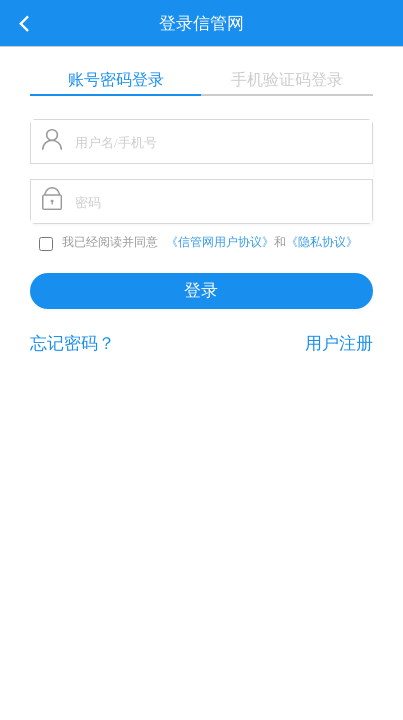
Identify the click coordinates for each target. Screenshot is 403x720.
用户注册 (339, 343)
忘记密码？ (72, 343)
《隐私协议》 (322, 242)
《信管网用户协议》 (220, 242)
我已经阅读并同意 (100, 242)
